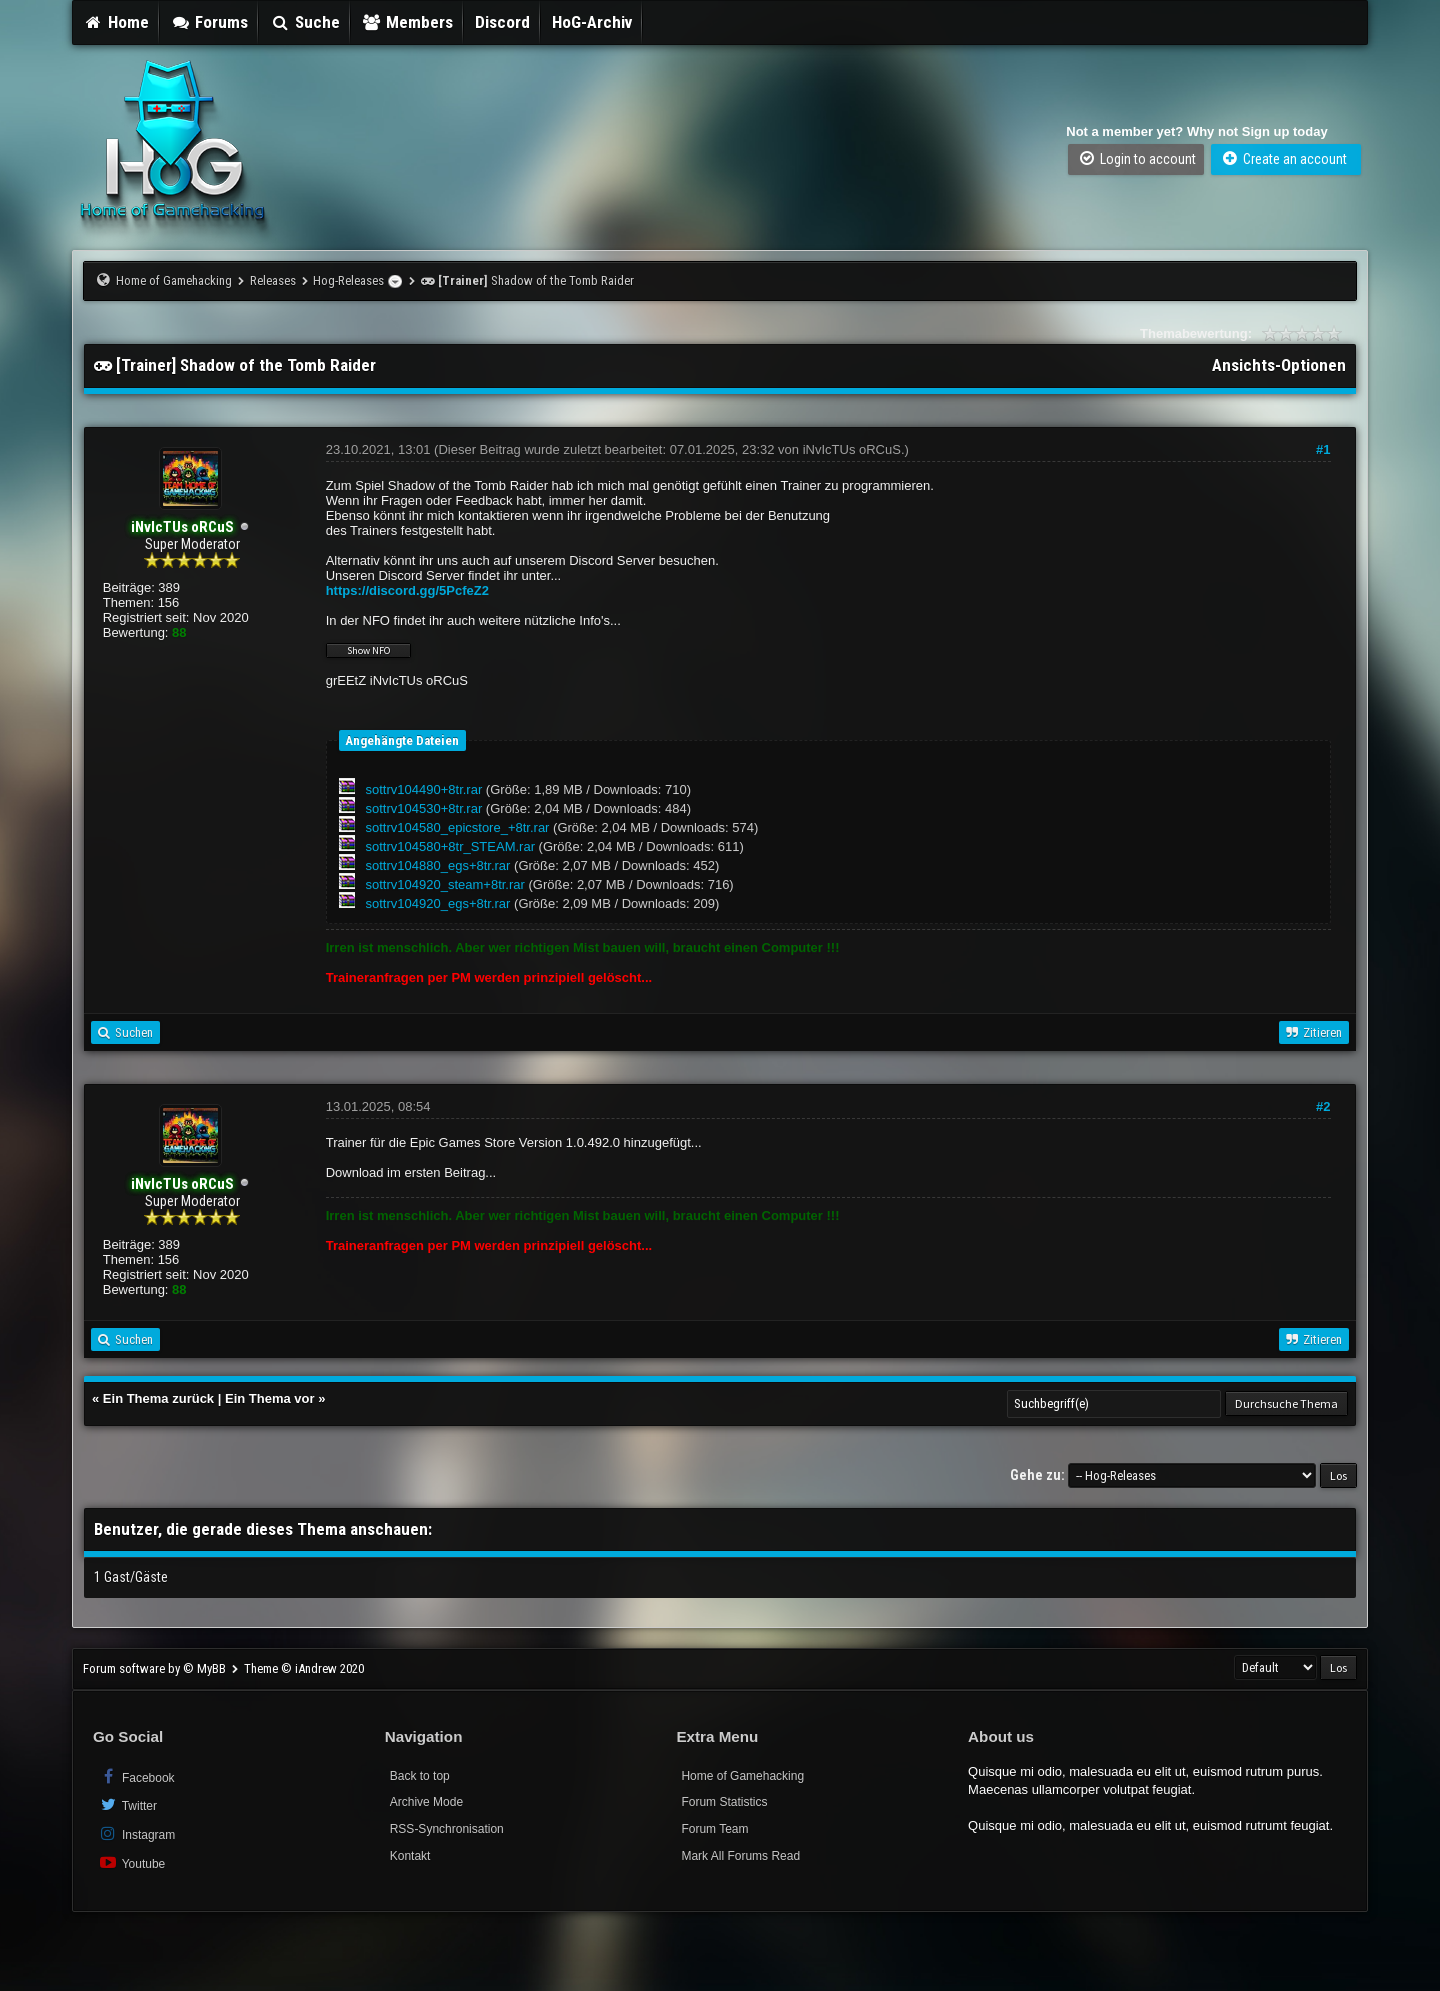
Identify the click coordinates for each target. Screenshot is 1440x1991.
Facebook (136, 1776)
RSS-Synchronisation (447, 1829)
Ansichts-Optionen (1279, 365)
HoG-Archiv (592, 22)
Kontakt (410, 1856)
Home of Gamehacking (174, 280)
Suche (305, 22)
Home (116, 22)
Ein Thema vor (270, 1398)
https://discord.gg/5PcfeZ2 (407, 590)
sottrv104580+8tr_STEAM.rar (450, 846)
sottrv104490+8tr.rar (424, 789)
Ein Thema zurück (158, 1398)
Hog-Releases (348, 280)
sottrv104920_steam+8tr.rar (445, 884)
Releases (273, 280)
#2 (1323, 1106)
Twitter (127, 1804)
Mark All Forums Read (740, 1856)
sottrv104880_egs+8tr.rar (438, 865)
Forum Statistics (724, 1802)
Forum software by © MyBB (156, 1668)
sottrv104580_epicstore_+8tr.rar (458, 827)
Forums (210, 22)
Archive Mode (426, 1802)
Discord (502, 22)
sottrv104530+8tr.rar (424, 808)
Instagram (136, 1833)
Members (408, 22)
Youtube (131, 1862)
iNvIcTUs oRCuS (852, 449)
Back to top (420, 1776)
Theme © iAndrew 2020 (304, 1668)
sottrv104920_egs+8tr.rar (438, 903)
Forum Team (714, 1829)
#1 (1323, 449)
